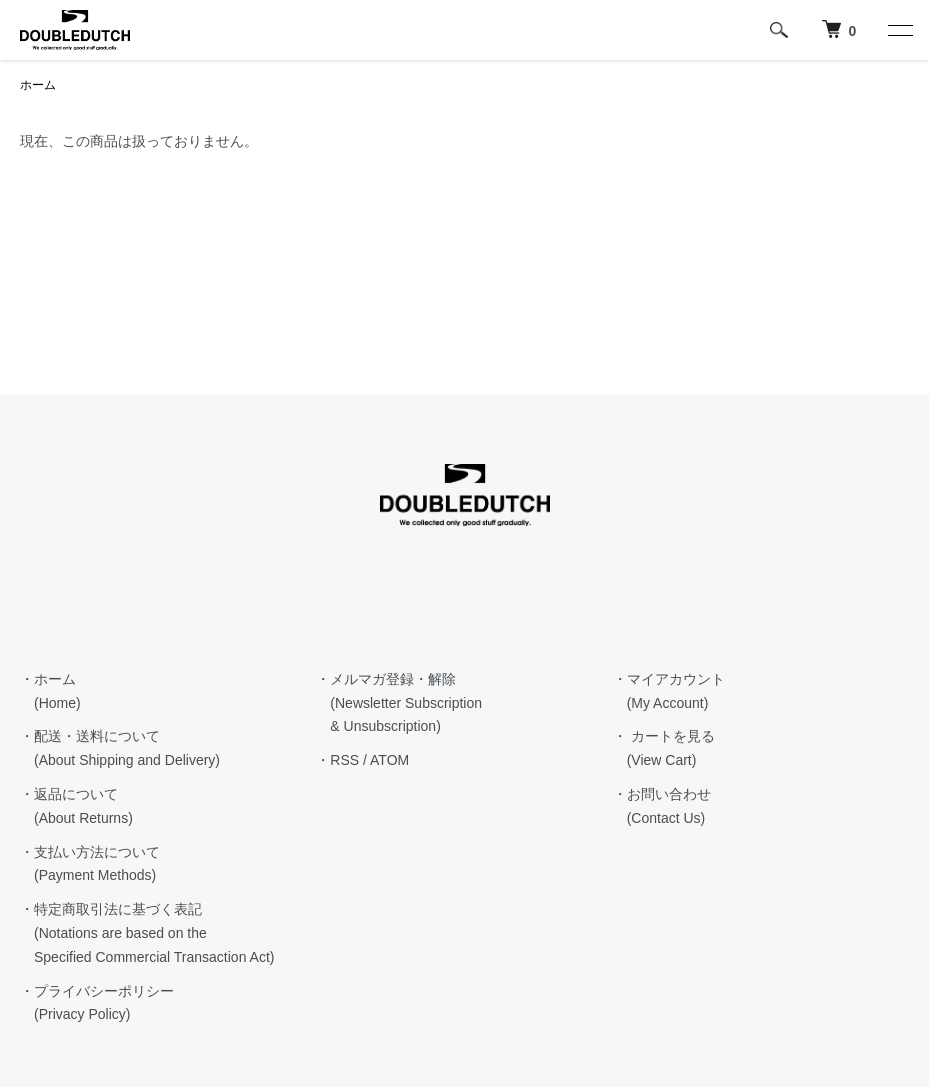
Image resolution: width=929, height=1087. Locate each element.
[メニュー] (899, 30)
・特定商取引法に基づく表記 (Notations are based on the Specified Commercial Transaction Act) (147, 933)
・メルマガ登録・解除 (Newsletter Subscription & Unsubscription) (399, 703)
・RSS (337, 760)
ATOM (389, 760)
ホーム (38, 85)
